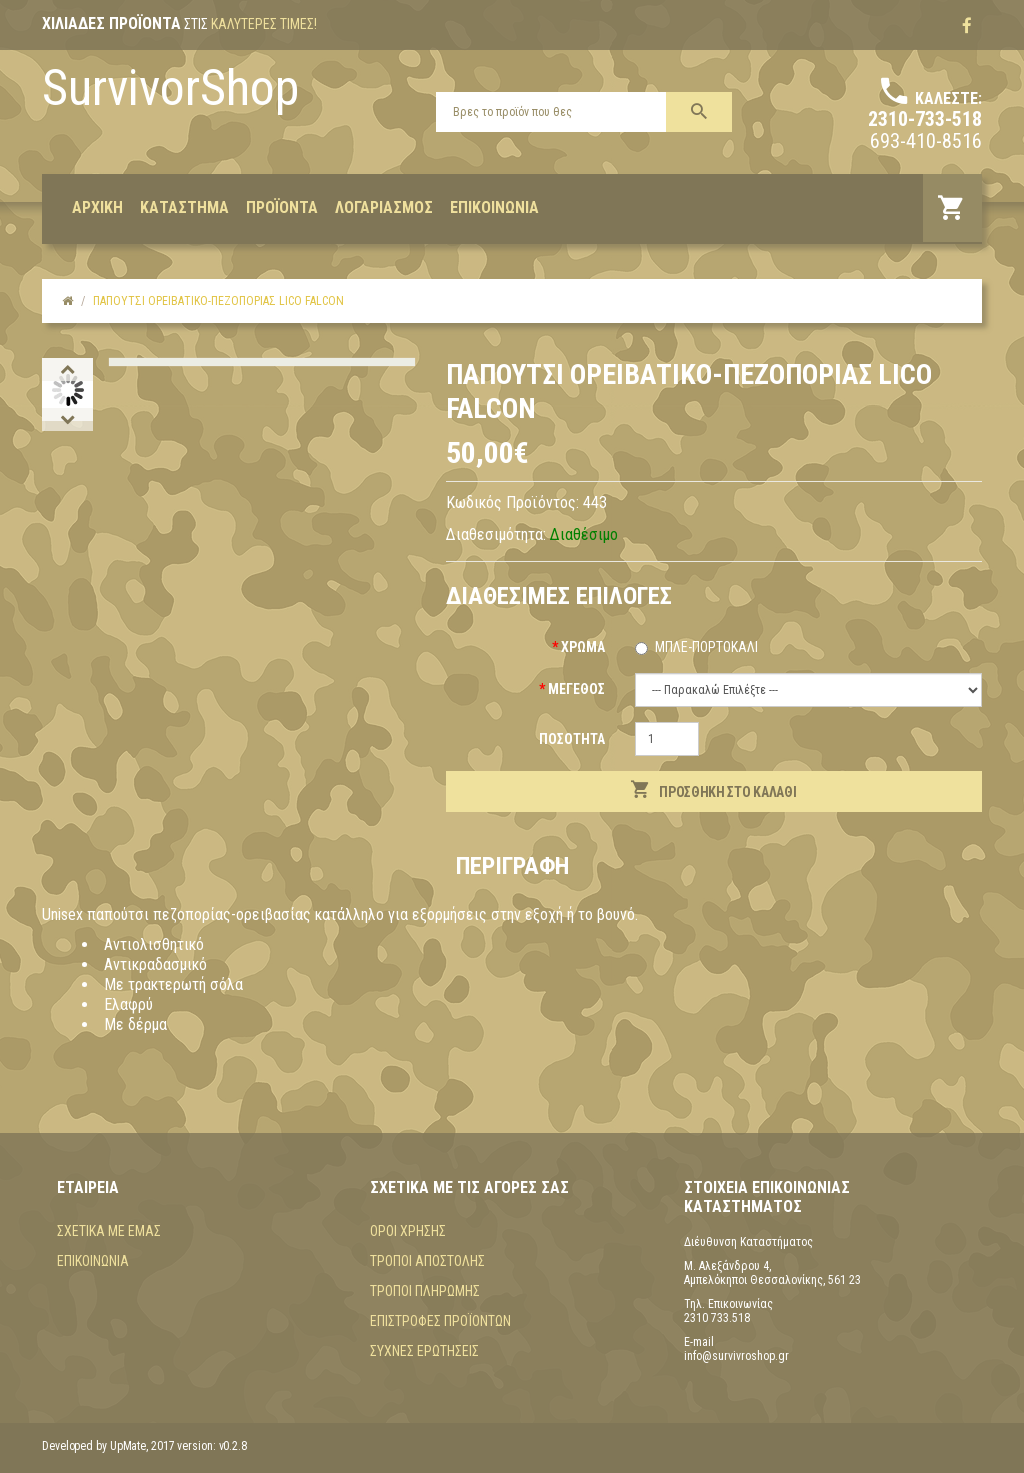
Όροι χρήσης (408, 1231)
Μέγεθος (576, 689)
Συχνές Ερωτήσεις (424, 1351)
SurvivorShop (170, 88)
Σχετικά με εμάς (109, 1231)
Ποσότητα (572, 739)
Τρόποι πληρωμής (425, 1291)
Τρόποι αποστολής (427, 1261)
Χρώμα (583, 647)
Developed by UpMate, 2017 (108, 1446)
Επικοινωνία (93, 1261)
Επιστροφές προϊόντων (440, 1321)
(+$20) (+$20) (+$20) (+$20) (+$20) (808, 690)
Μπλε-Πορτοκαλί (706, 647)
